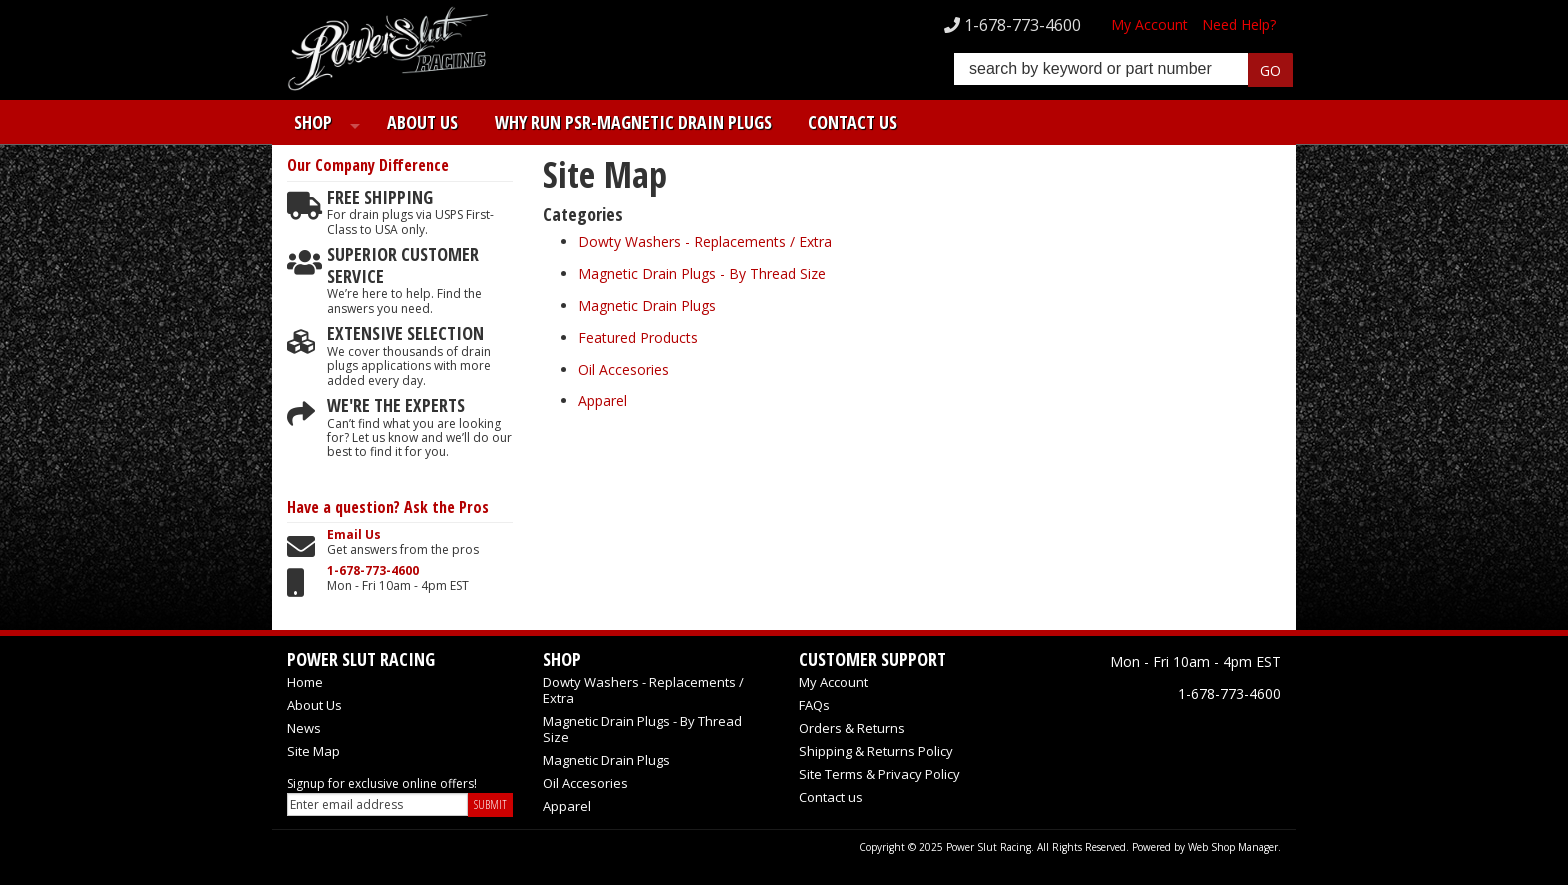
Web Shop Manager (1233, 847)
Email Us (354, 535)
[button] (1123, 71)
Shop (306, 122)
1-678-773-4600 (373, 571)
